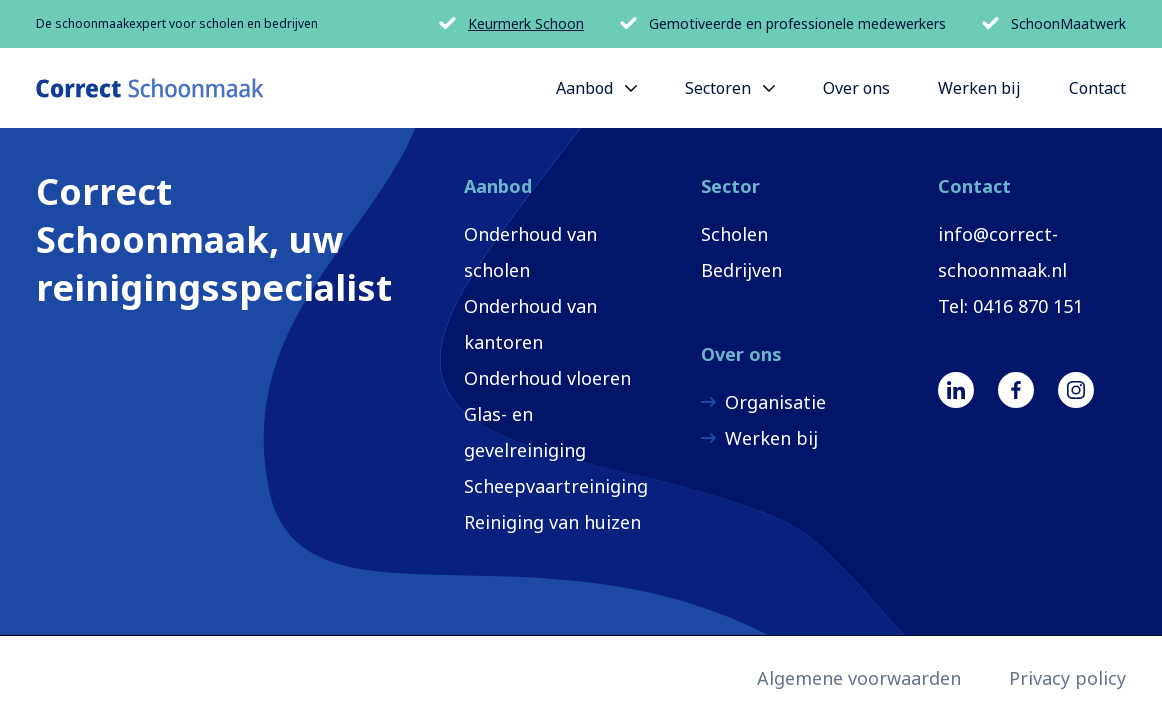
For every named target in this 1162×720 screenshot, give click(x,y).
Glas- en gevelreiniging (525, 432)
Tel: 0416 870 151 (1010, 306)
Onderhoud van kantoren (530, 324)
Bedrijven (741, 270)
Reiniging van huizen (552, 522)
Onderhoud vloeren (547, 378)
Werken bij (771, 438)
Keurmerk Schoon (511, 23)
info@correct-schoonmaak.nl (1002, 252)
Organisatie (775, 402)
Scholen (734, 234)
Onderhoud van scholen (530, 252)
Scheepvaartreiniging (556, 486)
